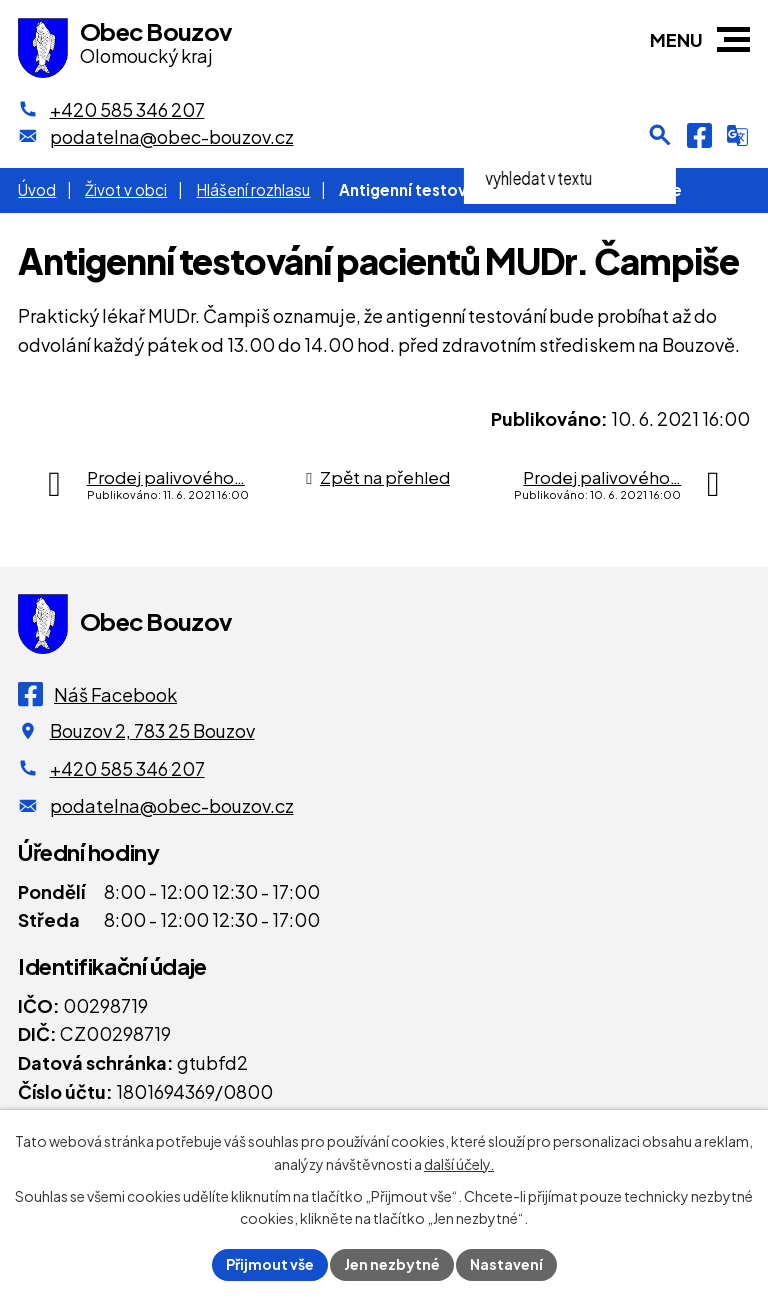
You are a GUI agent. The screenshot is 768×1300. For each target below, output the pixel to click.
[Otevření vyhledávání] (660, 135)
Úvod (37, 189)
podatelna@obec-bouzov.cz (172, 805)
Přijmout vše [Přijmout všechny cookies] (270, 1264)
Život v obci (126, 189)
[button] (733, 39)
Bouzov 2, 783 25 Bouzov (152, 730)
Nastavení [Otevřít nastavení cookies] (506, 1264)
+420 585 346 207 (127, 768)
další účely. (459, 1164)
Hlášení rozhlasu (253, 189)
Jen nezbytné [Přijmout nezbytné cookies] (392, 1264)
